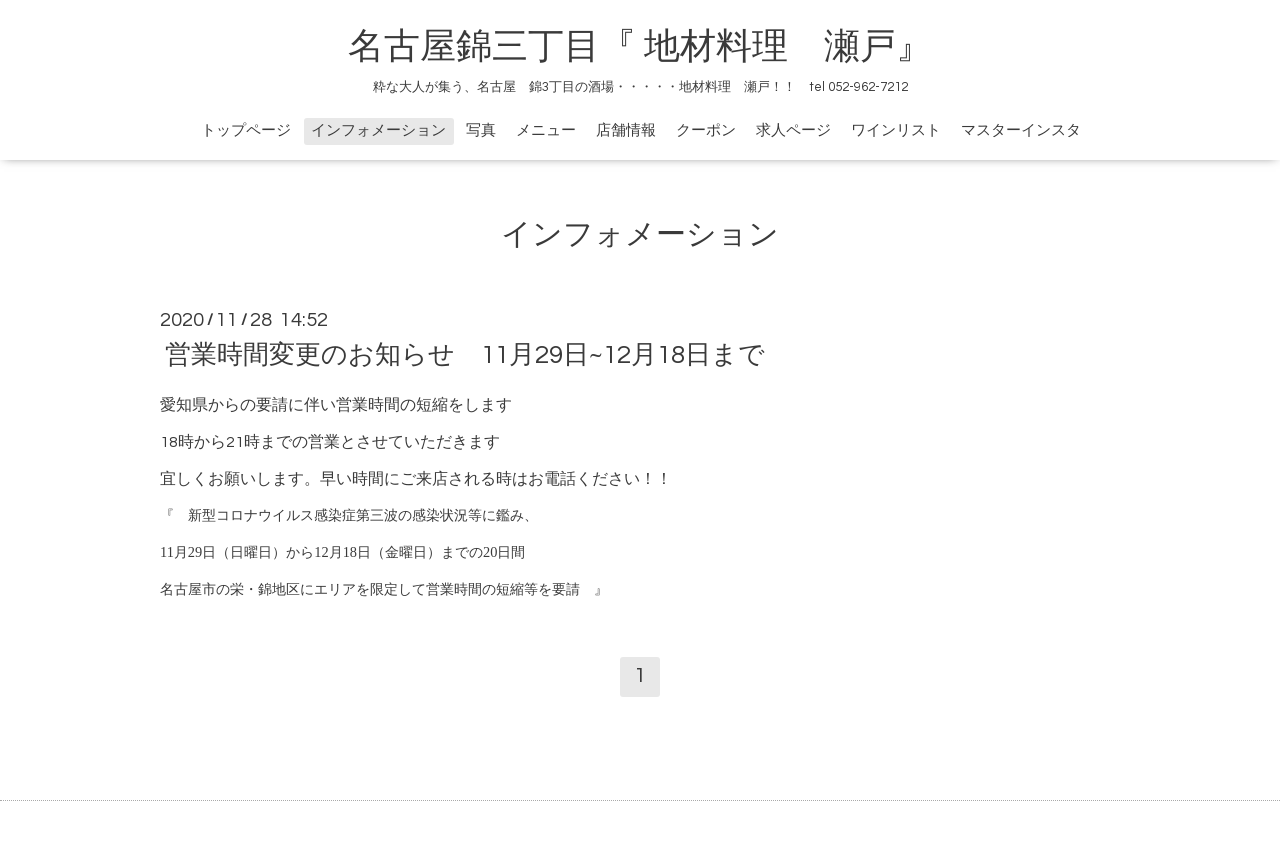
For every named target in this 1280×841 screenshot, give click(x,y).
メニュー (546, 130)
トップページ (246, 130)
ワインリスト (896, 130)
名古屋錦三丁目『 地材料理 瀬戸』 (658, 47)
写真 (481, 130)
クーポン (706, 130)
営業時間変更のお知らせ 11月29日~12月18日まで (465, 355)
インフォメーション (378, 130)
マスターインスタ (1021, 130)
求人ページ (793, 130)
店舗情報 (626, 130)
